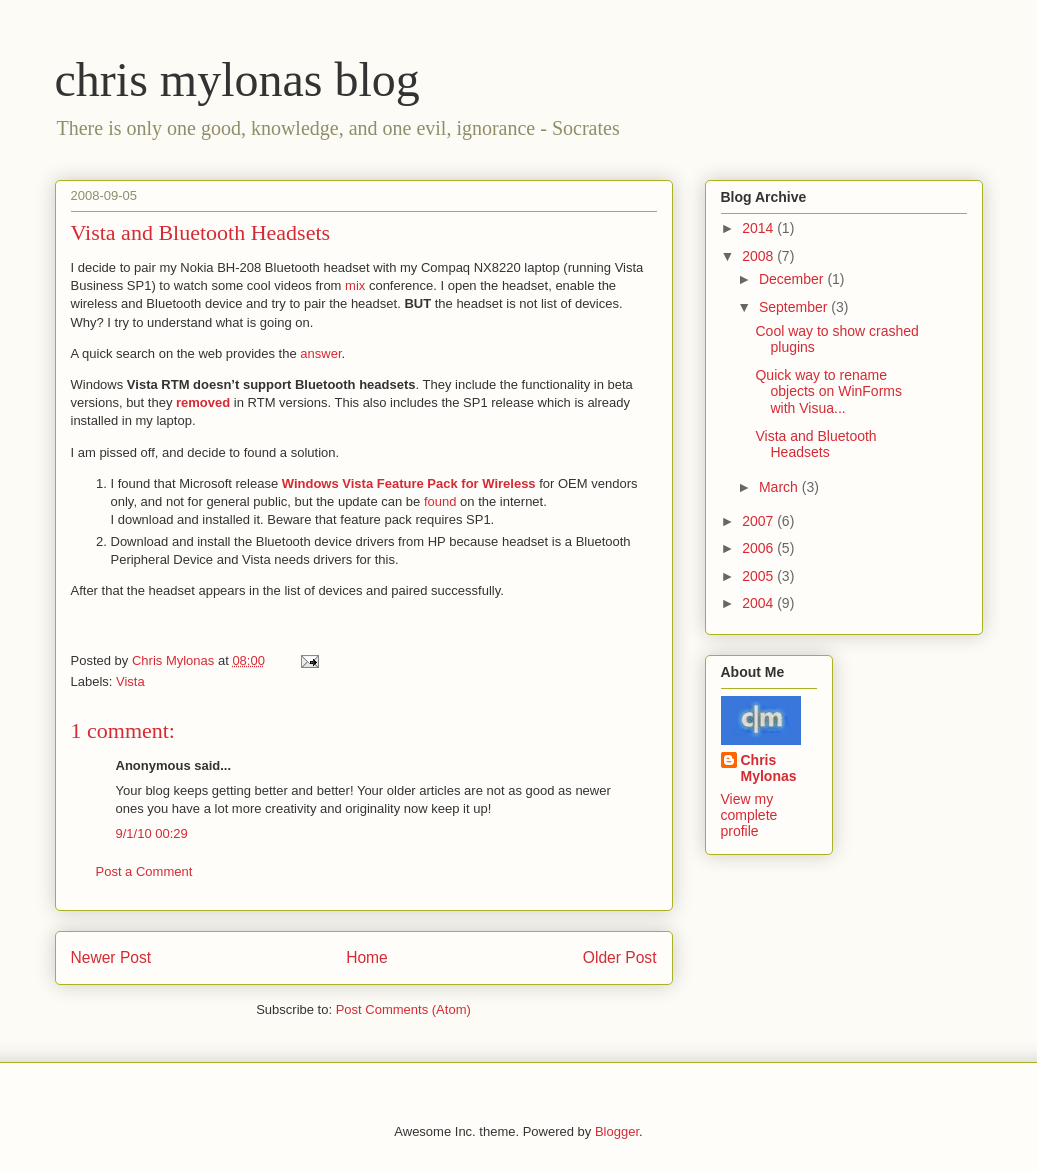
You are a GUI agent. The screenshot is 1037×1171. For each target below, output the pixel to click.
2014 (759, 228)
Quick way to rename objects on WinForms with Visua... (828, 392)
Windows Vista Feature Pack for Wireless (410, 483)
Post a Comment (144, 871)
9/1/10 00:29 (152, 833)
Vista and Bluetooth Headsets (815, 444)
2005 (759, 576)
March (780, 487)
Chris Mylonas (769, 768)
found (442, 501)
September (795, 307)
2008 (759, 256)
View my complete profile (749, 815)
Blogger (617, 1131)
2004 (759, 603)
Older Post (620, 957)
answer (320, 353)
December (793, 279)
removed (205, 402)
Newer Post (111, 957)
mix (357, 285)
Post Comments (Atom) (403, 1009)
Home (367, 957)
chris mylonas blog (237, 79)
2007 (759, 521)
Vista (130, 681)
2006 (759, 548)
